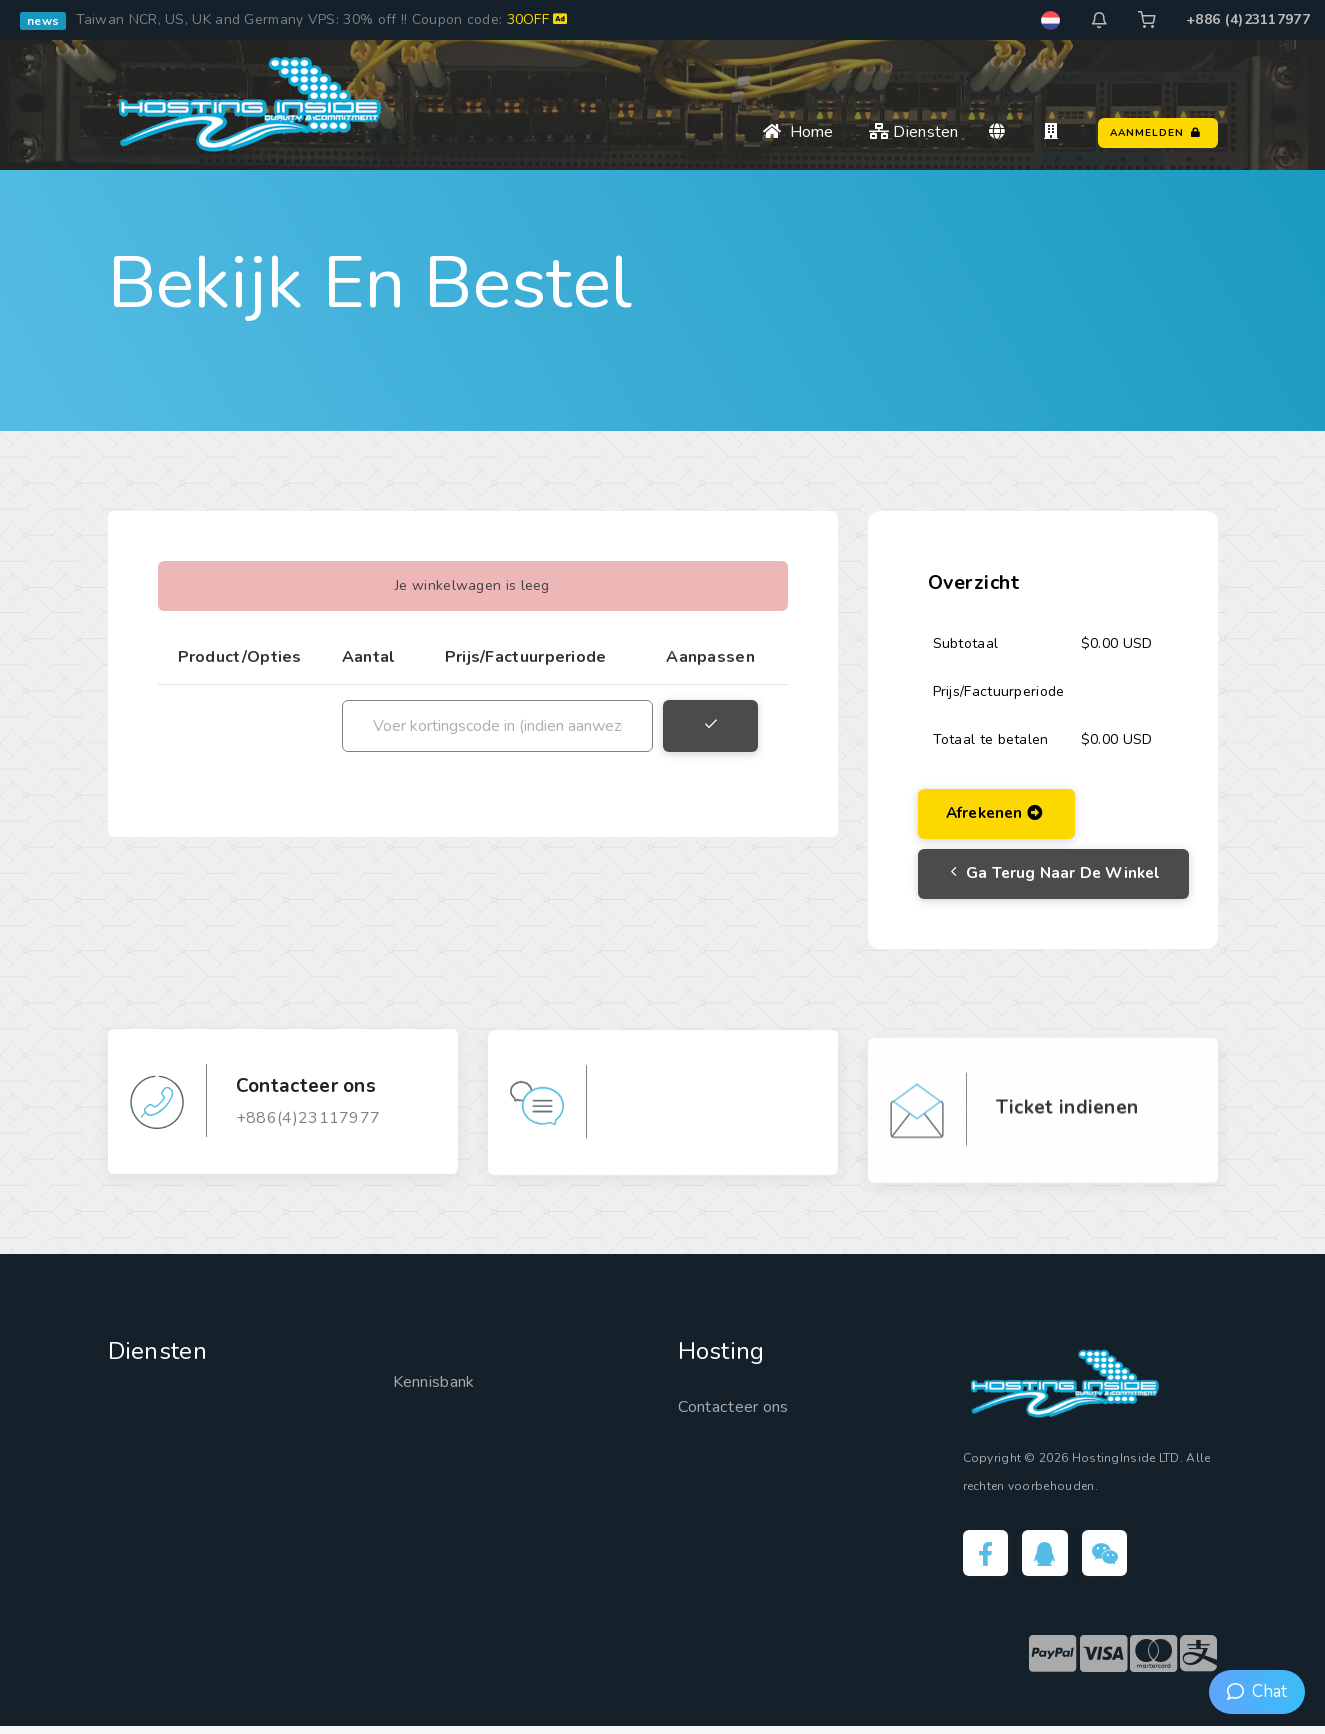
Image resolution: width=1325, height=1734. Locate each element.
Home (798, 132)
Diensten (914, 132)
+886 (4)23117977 (1248, 19)
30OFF (537, 19)
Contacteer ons (740, 1411)
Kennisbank (440, 1387)
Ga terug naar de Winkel (1059, 878)
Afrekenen (999, 815)
